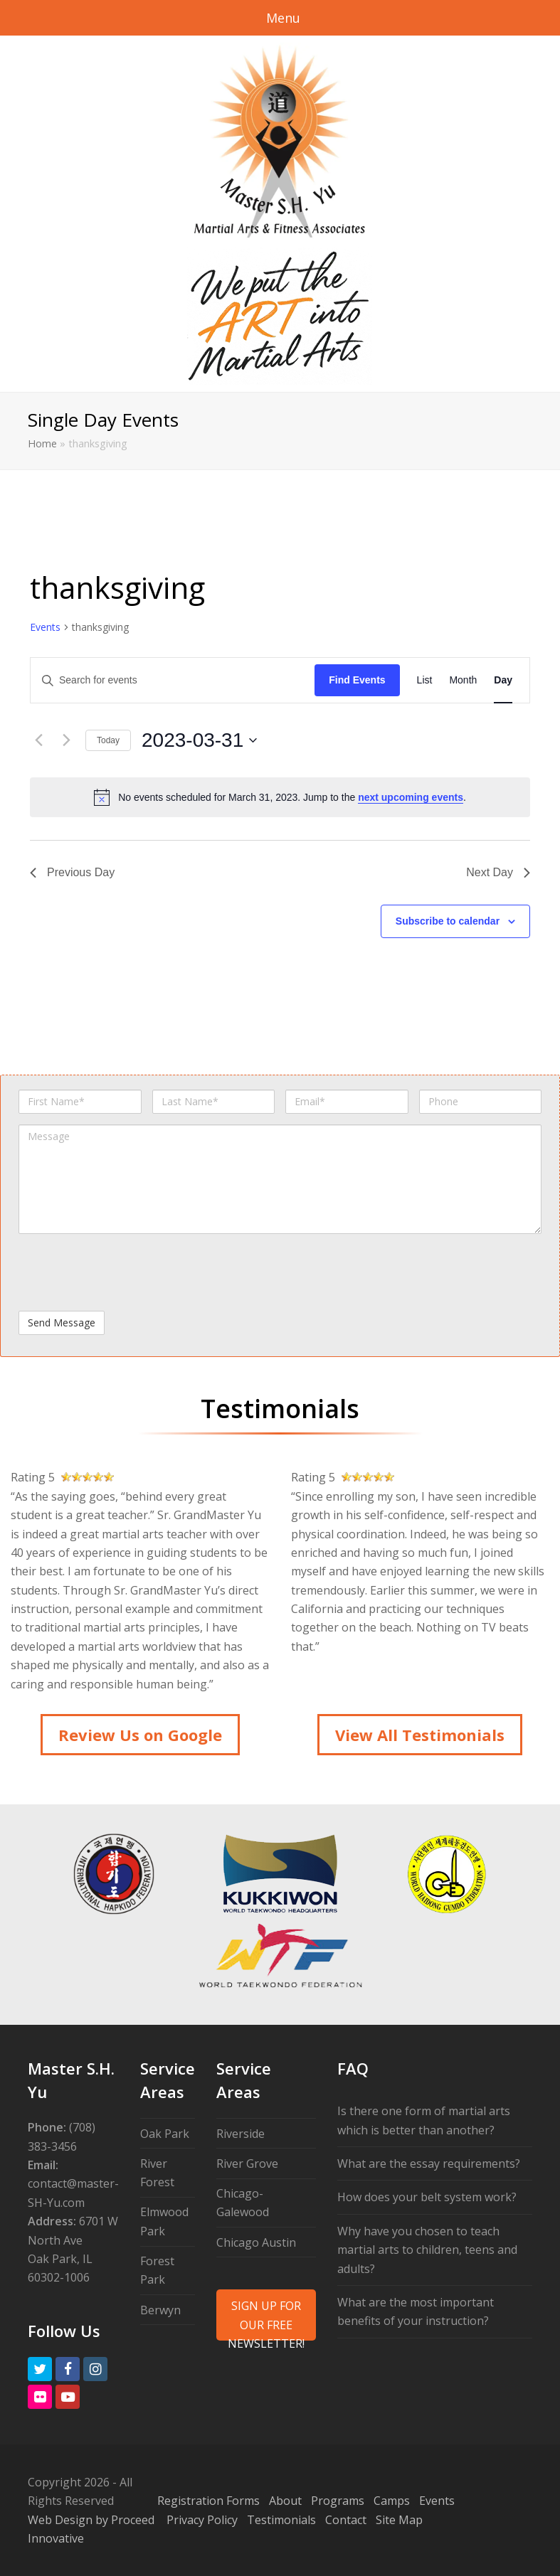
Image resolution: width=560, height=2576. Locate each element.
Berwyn (160, 2310)
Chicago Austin (256, 2242)
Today (108, 740)
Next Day (498, 872)
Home (42, 443)
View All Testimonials (419, 1734)
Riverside (240, 2133)
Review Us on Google (140, 1734)
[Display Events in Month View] (463, 680)
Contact (345, 2520)
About (285, 2500)
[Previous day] (38, 740)
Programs (337, 2500)
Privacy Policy (202, 2520)
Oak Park (164, 2133)
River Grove (247, 2163)
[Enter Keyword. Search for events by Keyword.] (173, 680)
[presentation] (127, 1272)
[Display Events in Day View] (503, 680)
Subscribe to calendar (448, 921)
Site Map (399, 2520)
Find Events (357, 680)
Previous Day (72, 872)
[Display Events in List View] (425, 680)
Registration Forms (208, 2500)
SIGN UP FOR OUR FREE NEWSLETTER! (266, 2319)
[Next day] (66, 740)
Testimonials (281, 2520)
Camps (392, 2500)
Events (45, 627)
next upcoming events (410, 797)
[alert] (280, 797)
